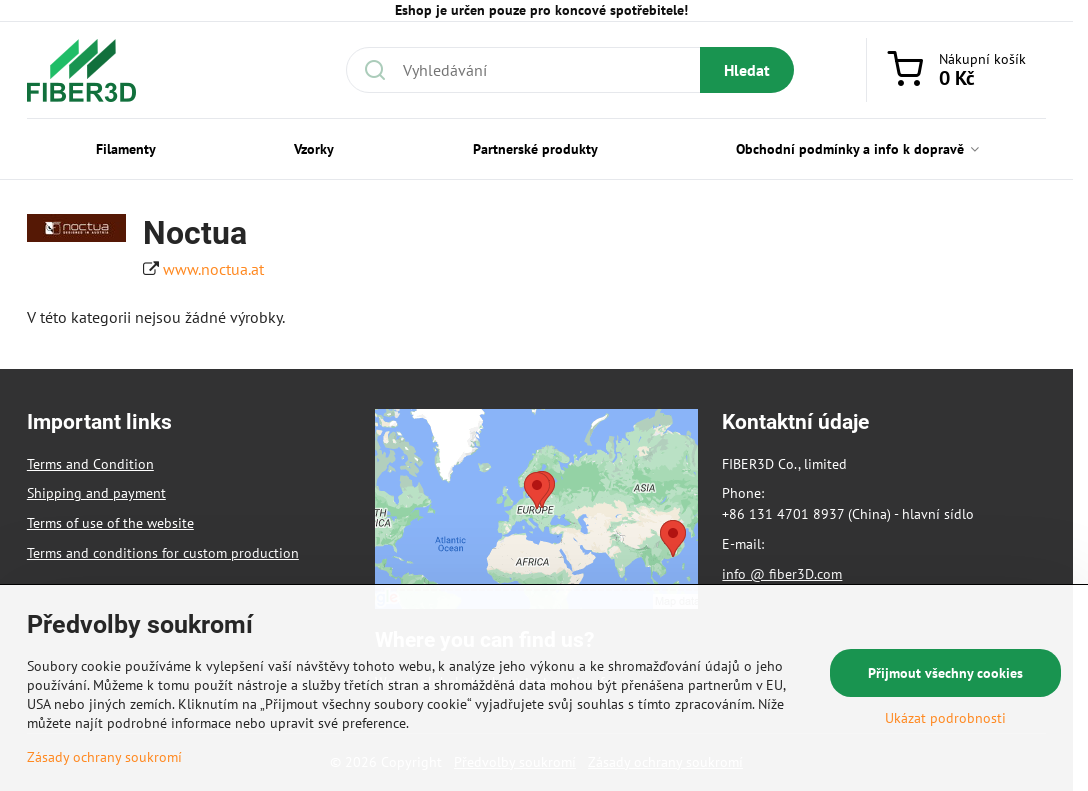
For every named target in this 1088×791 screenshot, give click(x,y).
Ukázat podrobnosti (945, 718)
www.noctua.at (213, 269)
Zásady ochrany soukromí (104, 757)
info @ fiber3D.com (782, 574)
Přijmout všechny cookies (945, 673)
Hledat (747, 70)
